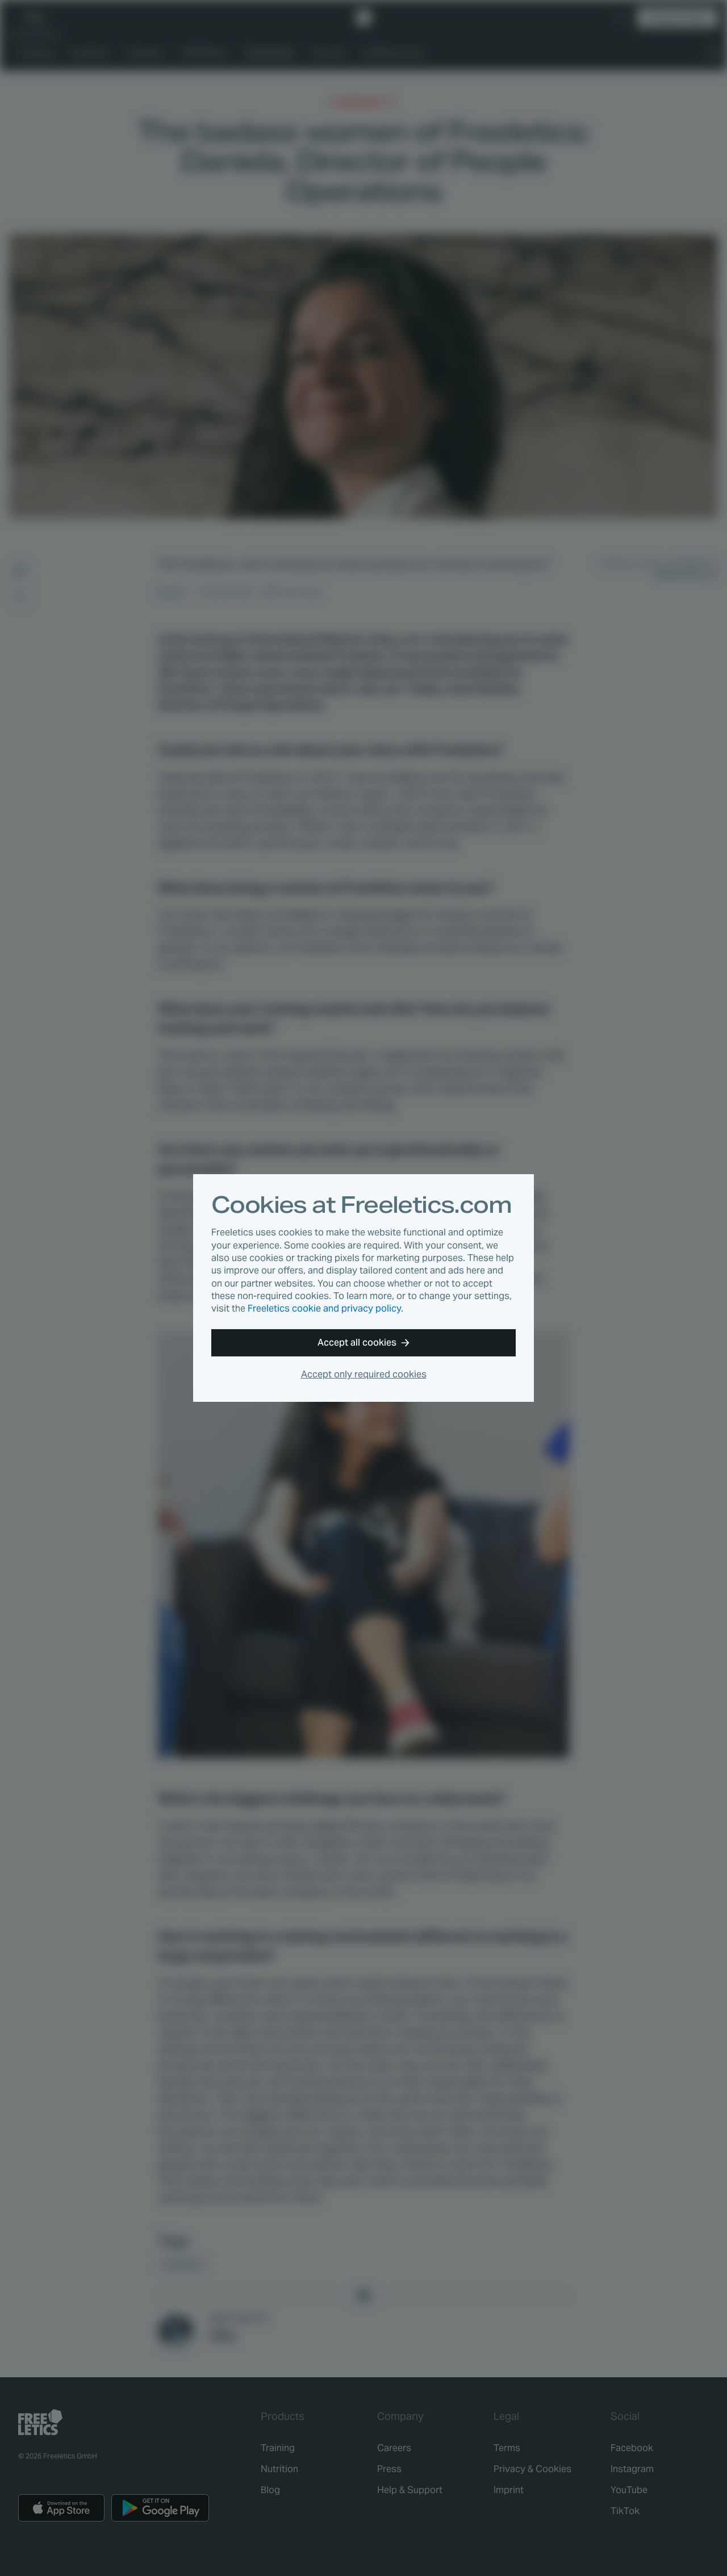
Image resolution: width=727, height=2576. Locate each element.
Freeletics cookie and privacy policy (324, 1308)
